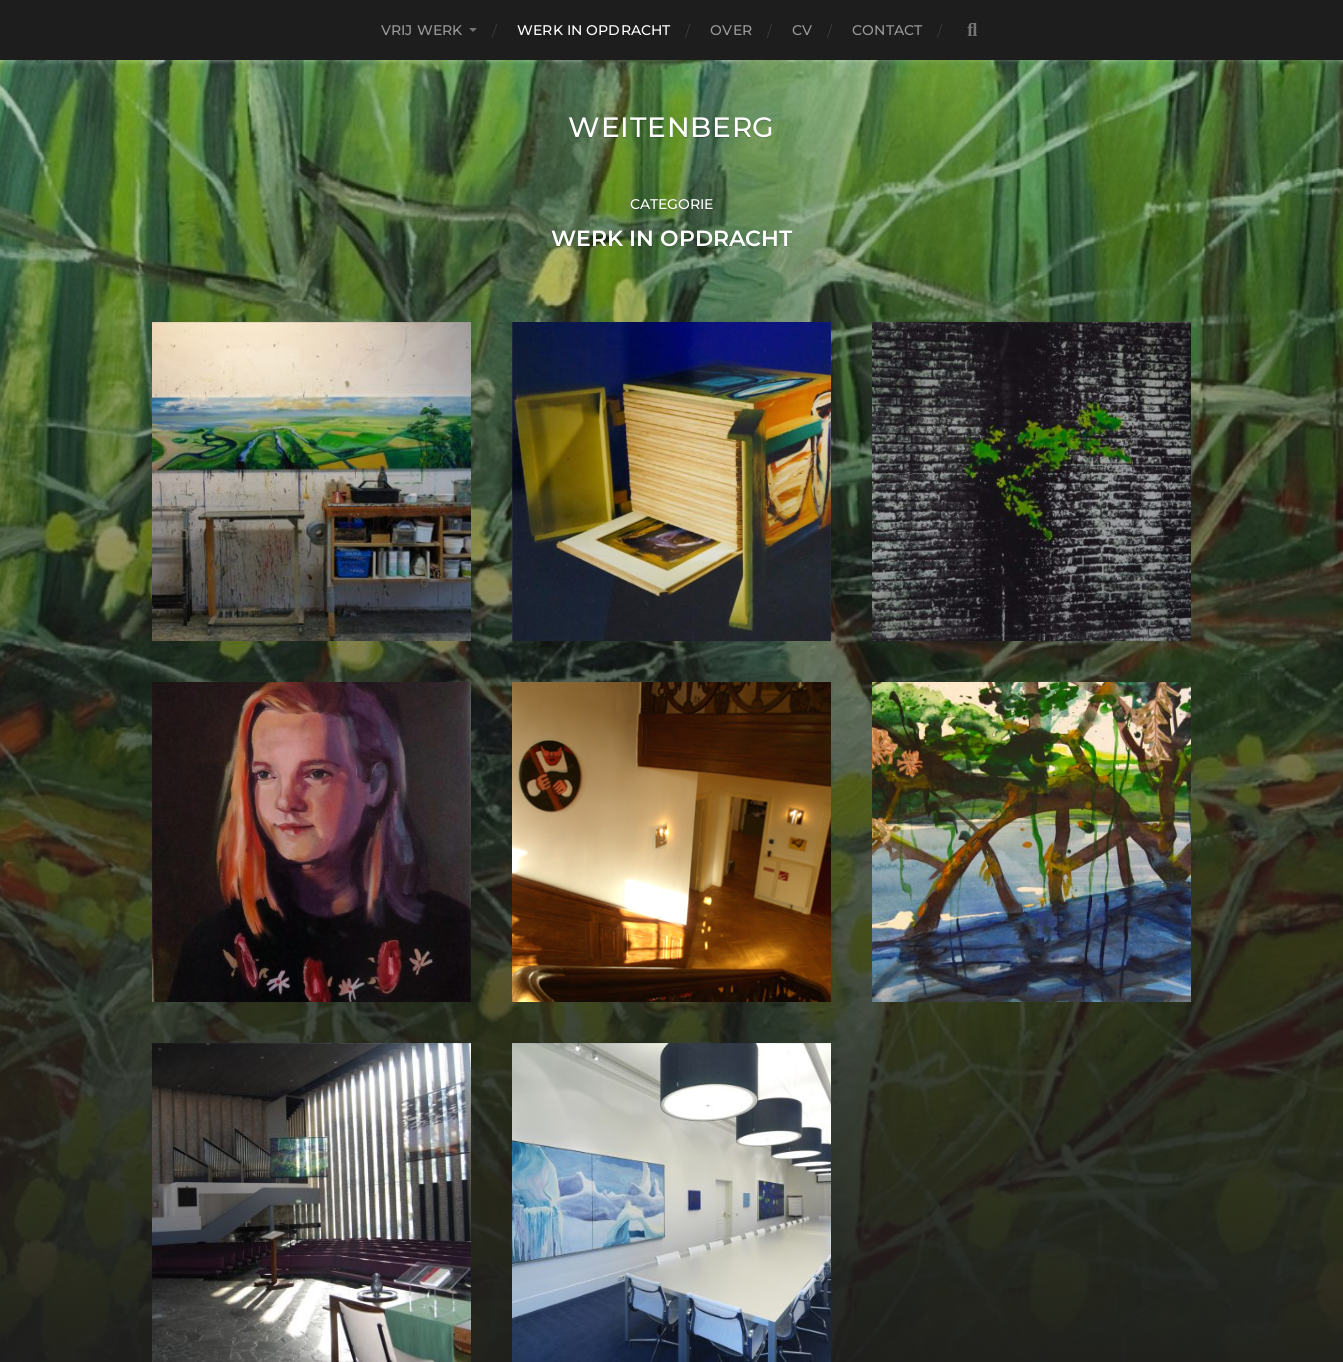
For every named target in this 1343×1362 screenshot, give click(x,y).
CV (802, 30)
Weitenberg (671, 127)
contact (887, 30)
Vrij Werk (421, 30)
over (731, 30)
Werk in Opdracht (593, 30)
